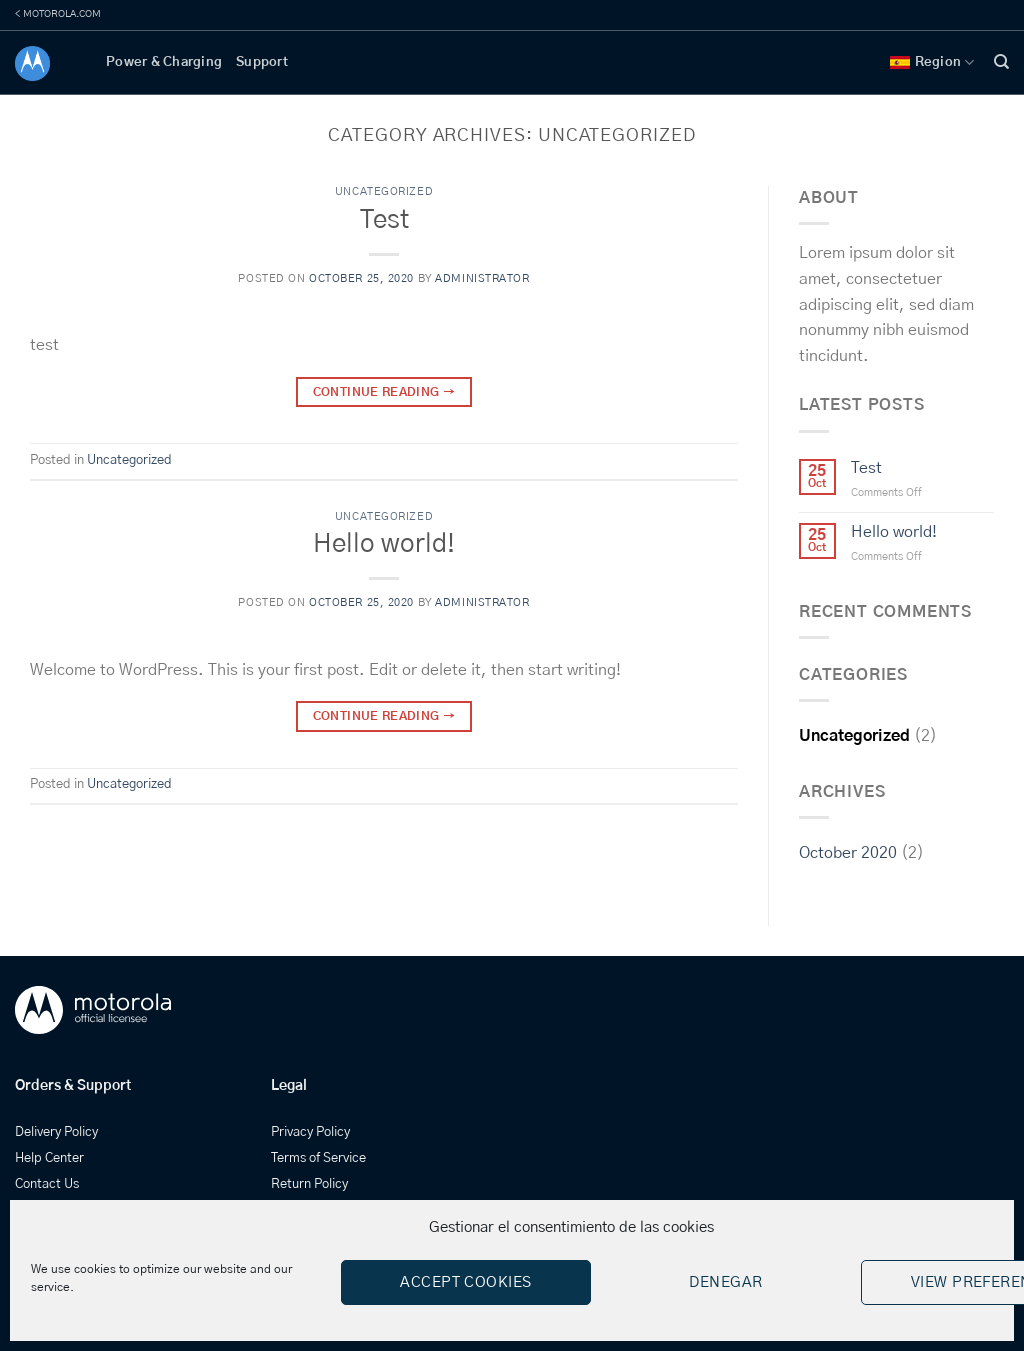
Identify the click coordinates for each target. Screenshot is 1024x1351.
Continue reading (384, 392)
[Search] (1001, 62)
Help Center (49, 1158)
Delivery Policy (56, 1132)
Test (384, 220)
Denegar (725, 1282)
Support (262, 62)
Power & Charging (164, 62)
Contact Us (47, 1184)
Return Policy (309, 1184)
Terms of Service (318, 1158)
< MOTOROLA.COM (58, 14)
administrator (482, 278)
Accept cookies (465, 1282)
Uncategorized (384, 191)
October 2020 (848, 853)
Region (932, 62)
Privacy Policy (310, 1132)
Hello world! (384, 544)
